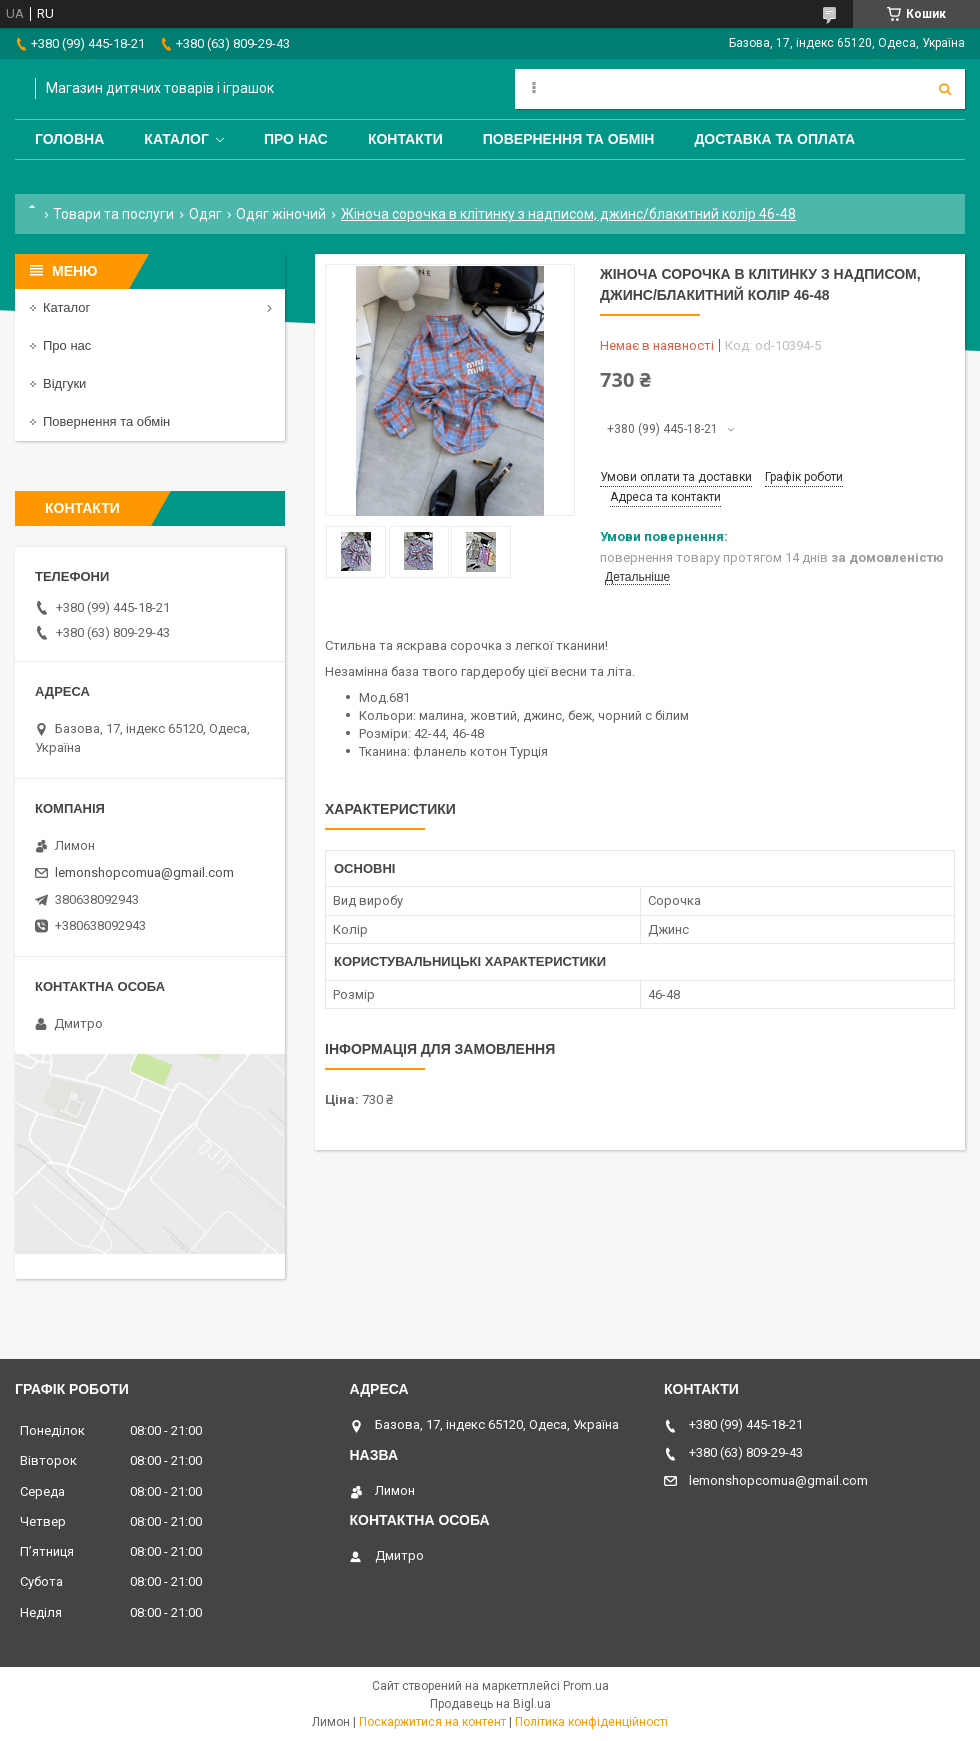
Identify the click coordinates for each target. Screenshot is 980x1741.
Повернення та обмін (569, 139)
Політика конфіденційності (591, 1722)
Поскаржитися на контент (432, 1722)
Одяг (205, 214)
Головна (69, 139)
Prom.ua (586, 1686)
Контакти (405, 139)
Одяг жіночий (281, 214)
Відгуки (64, 383)
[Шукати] (945, 89)
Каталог (176, 139)
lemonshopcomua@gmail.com (144, 872)
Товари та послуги (113, 214)
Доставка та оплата (774, 139)
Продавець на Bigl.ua (490, 1704)
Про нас (296, 139)
